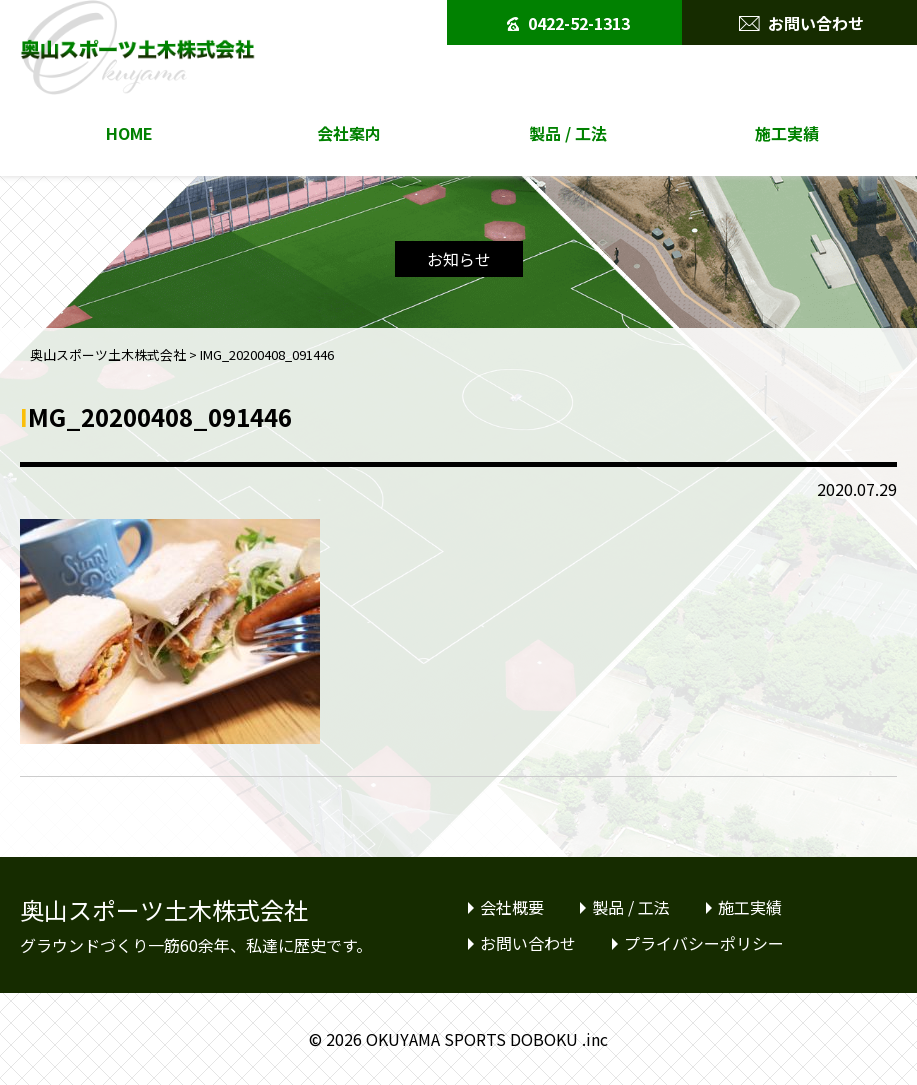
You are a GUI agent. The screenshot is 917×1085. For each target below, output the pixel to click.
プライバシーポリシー (704, 943)
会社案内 (349, 133)
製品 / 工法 (568, 133)
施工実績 (787, 133)
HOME (129, 133)
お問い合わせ (801, 18)
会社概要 (512, 907)
